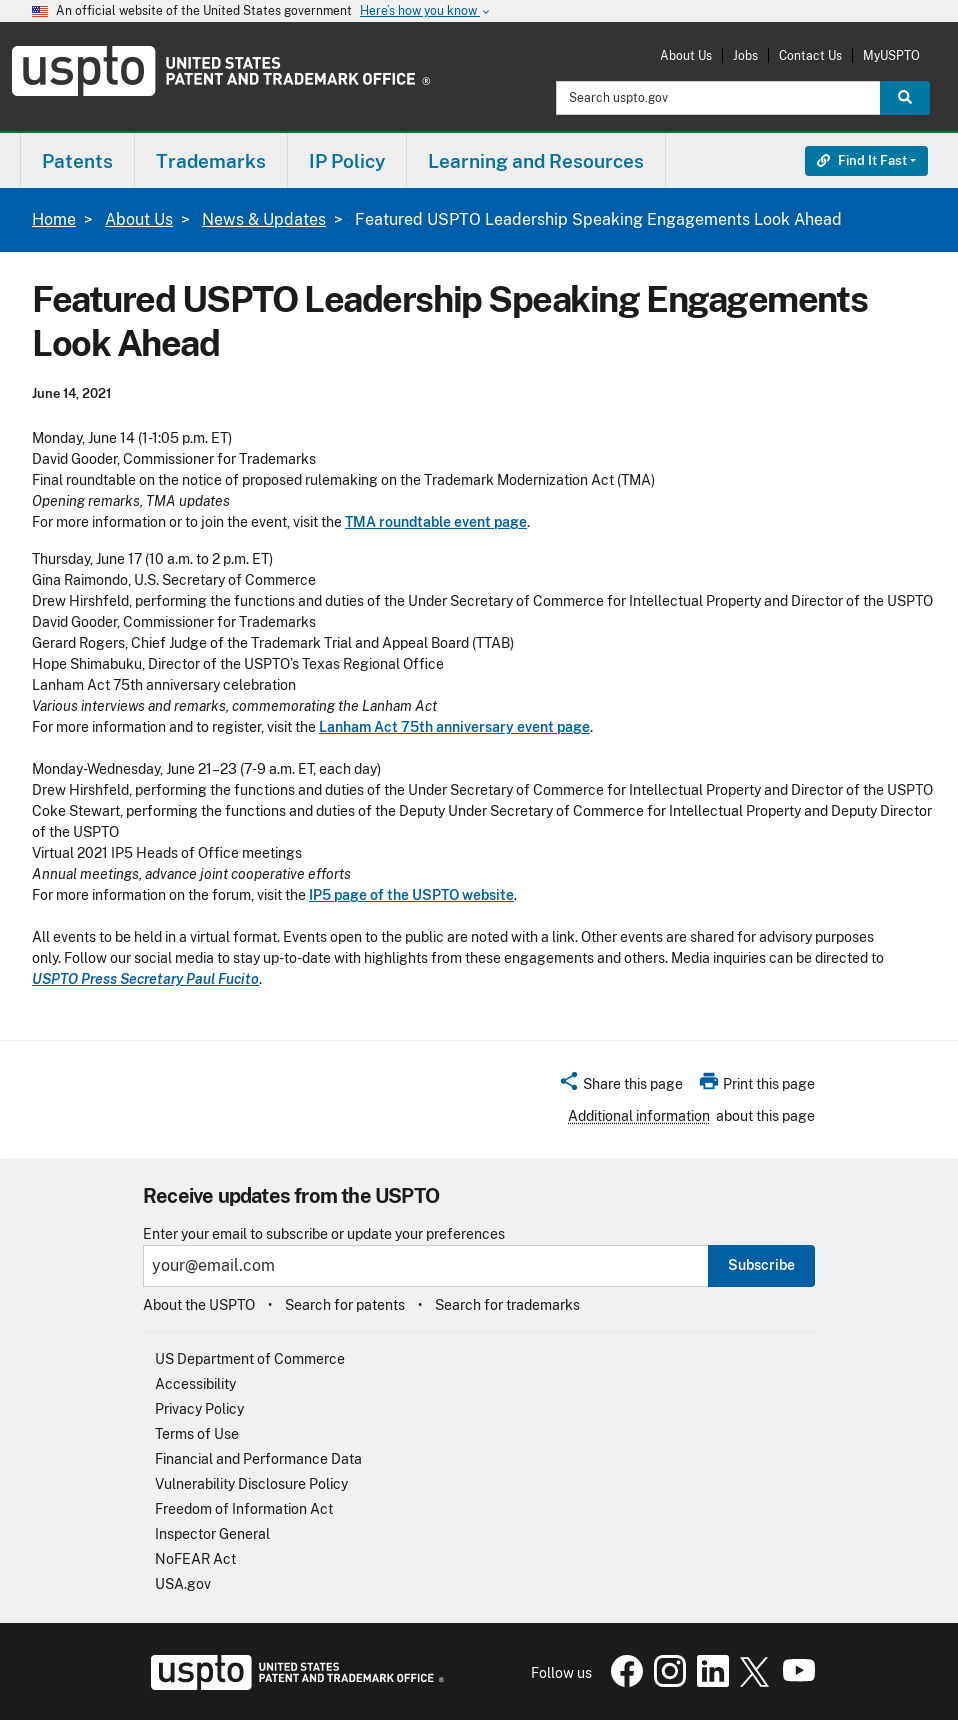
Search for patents (345, 1305)
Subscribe (761, 1265)
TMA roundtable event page (436, 522)
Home (54, 219)
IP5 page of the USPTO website (411, 895)
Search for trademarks (507, 1305)
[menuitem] (77, 160)
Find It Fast (862, 160)
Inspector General (212, 1534)
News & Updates (264, 219)
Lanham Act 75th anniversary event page (454, 727)
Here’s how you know (426, 11)
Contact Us (810, 55)
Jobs (745, 55)
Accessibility (195, 1384)
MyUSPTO (891, 55)
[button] (620, 1087)
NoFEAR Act (195, 1559)
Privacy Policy (199, 1409)
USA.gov (183, 1584)
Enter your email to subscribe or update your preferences (324, 1234)
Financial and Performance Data (258, 1459)
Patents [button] (77, 161)
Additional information (639, 1116)
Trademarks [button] (211, 161)
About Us (686, 55)
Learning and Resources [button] (536, 161)
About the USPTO (199, 1305)
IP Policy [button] (347, 161)
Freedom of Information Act (244, 1509)
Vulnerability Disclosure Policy (251, 1484)
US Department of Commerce (250, 1359)
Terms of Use (197, 1434)
